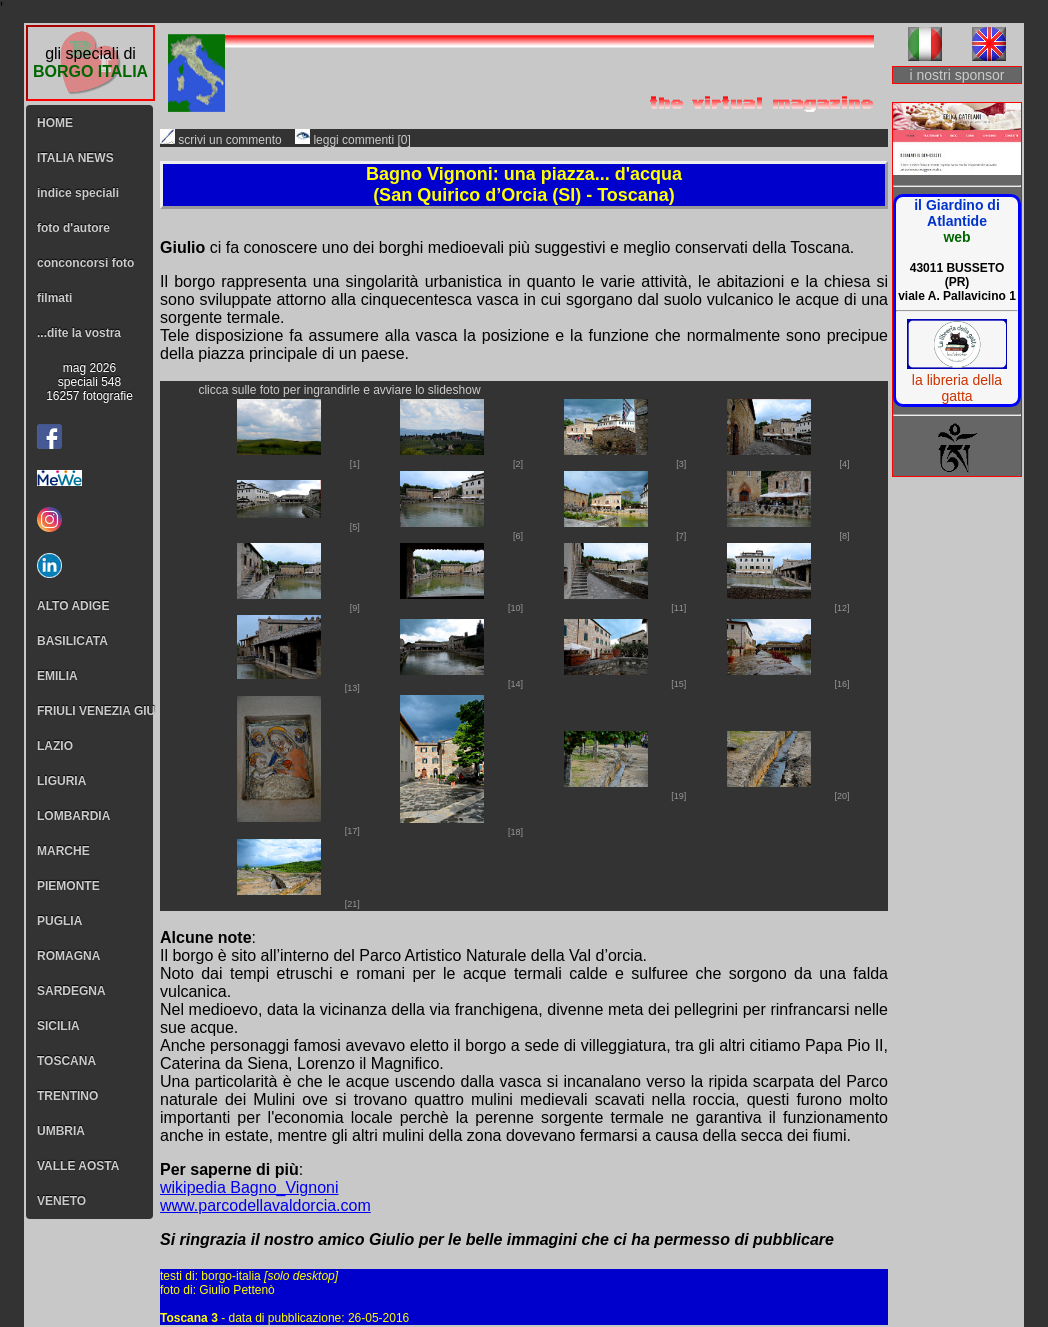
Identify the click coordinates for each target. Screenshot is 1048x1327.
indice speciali (78, 193)
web (956, 237)
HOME (55, 123)
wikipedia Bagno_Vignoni (249, 1187)
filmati (54, 298)
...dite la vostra (79, 333)
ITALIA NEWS (75, 158)
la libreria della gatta (957, 388)
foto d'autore (73, 228)
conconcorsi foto (85, 263)
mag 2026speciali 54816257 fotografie (89, 382)
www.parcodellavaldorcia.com (265, 1205)
